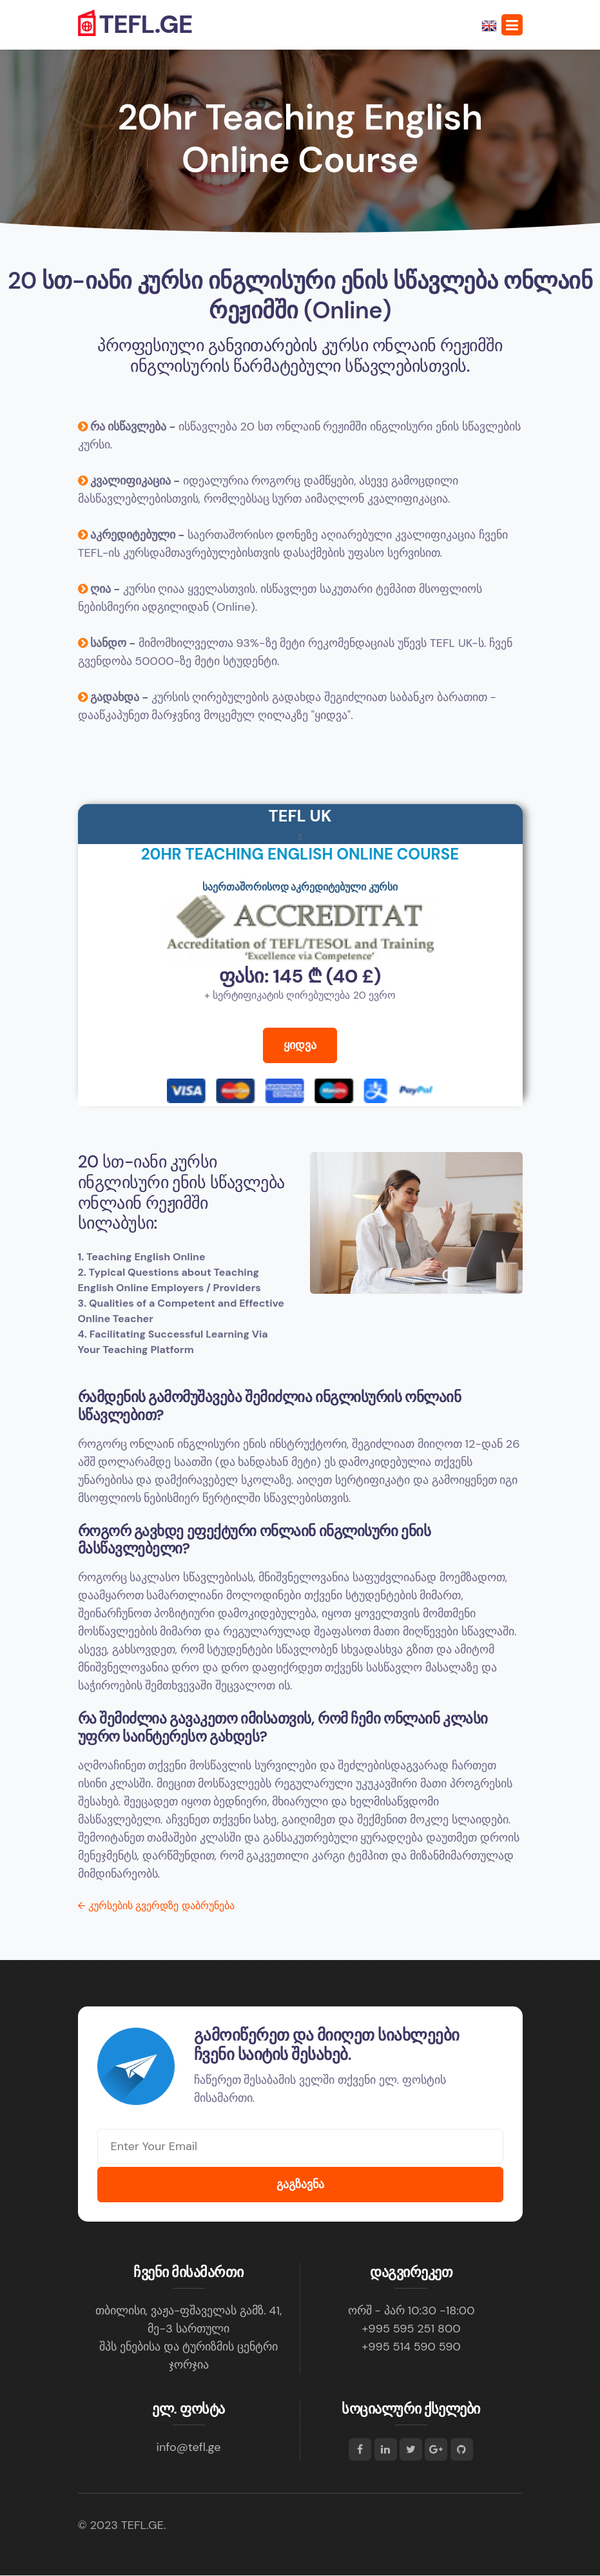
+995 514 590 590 (411, 2347)
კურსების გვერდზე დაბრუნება (156, 1905)
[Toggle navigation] (512, 24)
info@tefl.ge (189, 2448)
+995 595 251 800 (411, 2329)
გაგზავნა (300, 2185)
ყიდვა (300, 1052)
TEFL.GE (135, 25)
